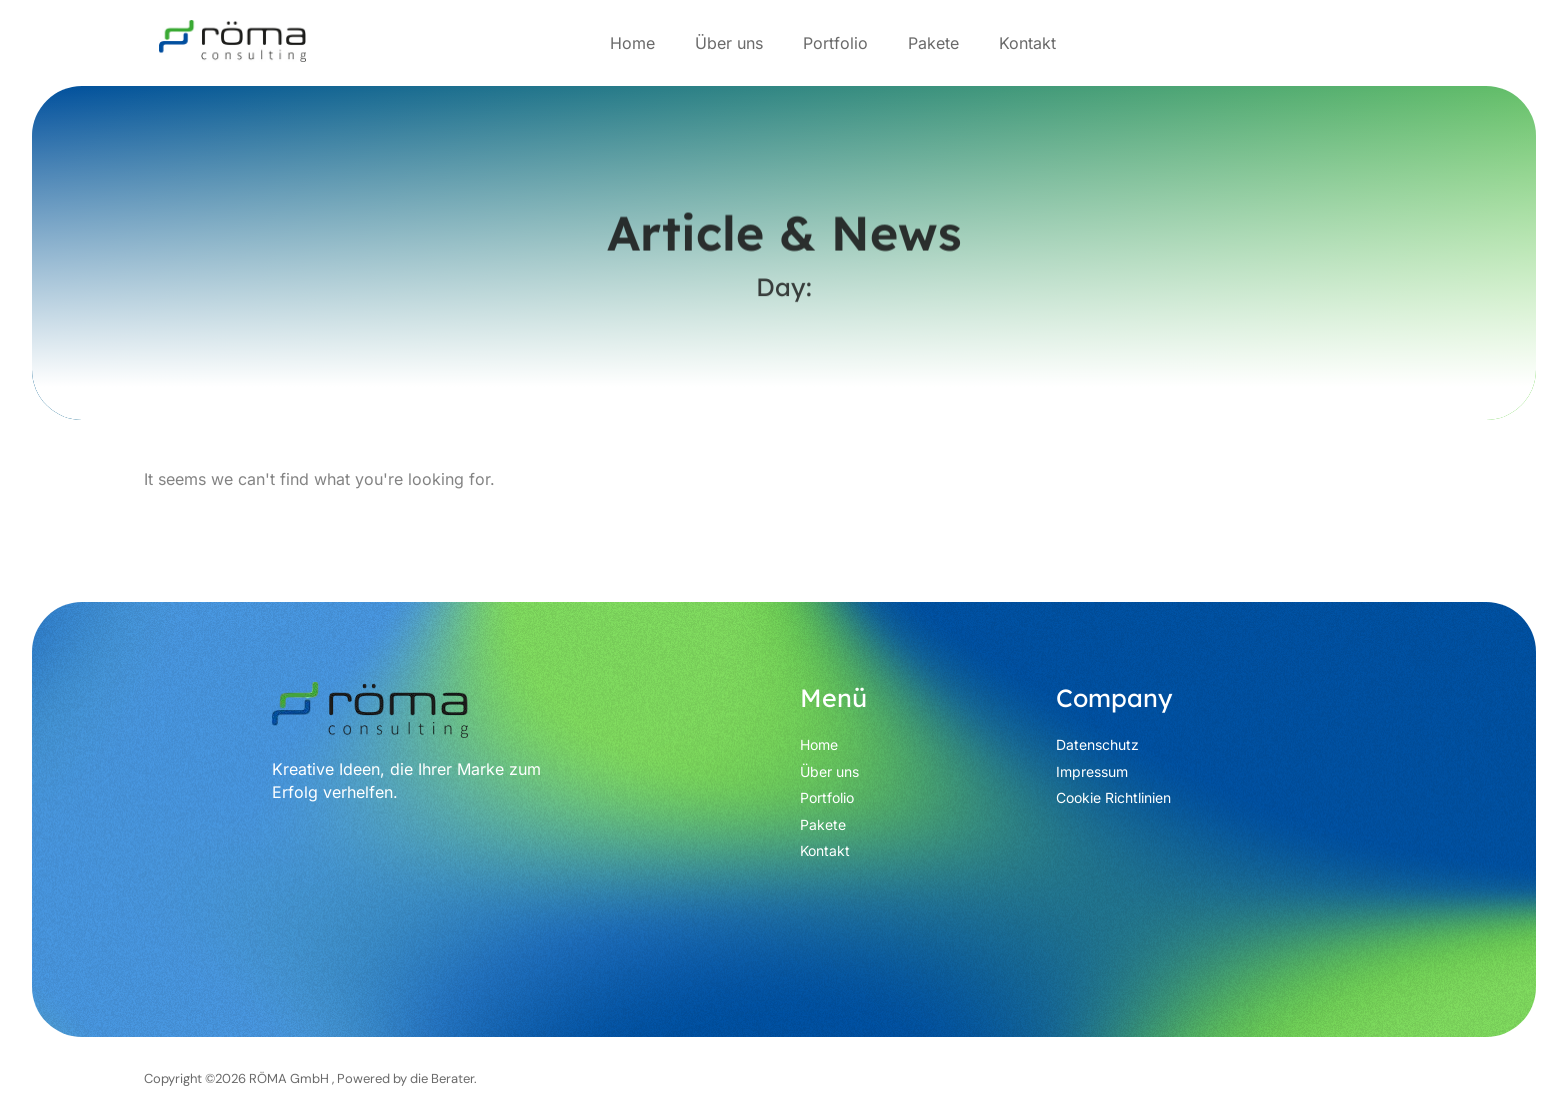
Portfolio (835, 43)
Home (632, 43)
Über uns (729, 43)
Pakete (933, 43)
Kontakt (1027, 43)
